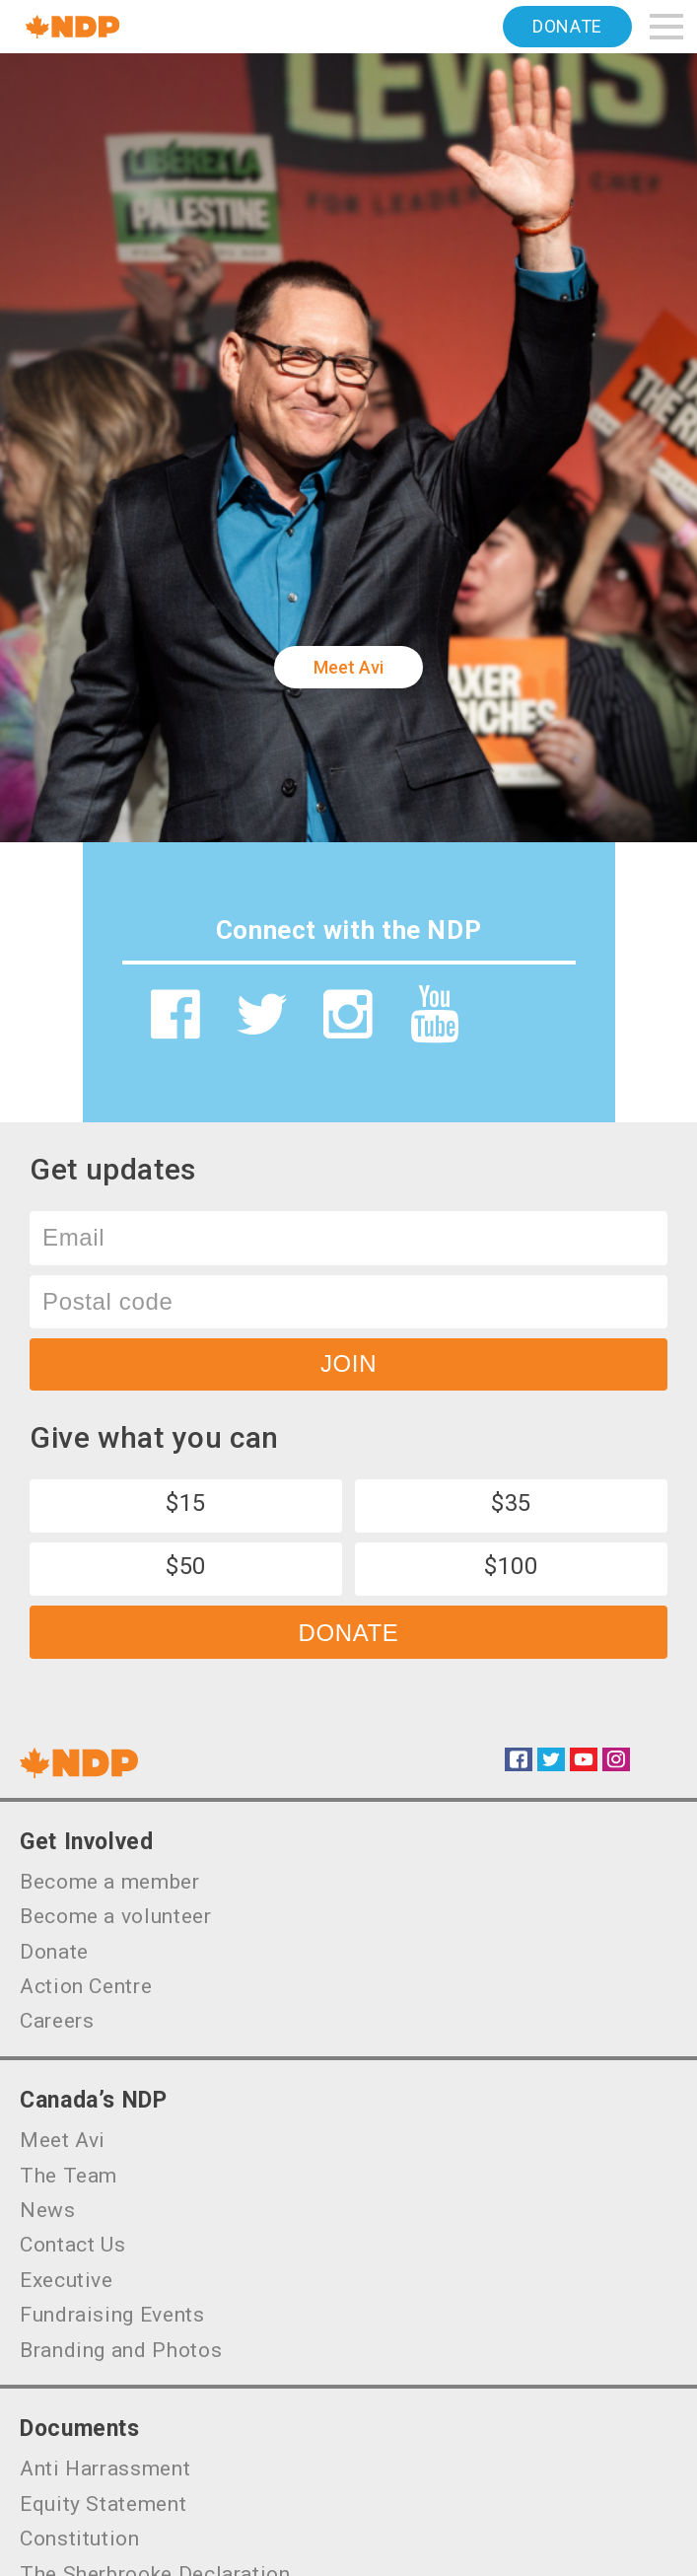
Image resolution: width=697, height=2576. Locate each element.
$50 (186, 1566)
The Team (68, 2175)
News (48, 2210)
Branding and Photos (121, 2350)
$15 (186, 1503)
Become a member (110, 1882)
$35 (511, 1503)
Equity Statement (103, 2504)
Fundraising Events (112, 2314)
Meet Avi (348, 667)
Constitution (80, 2538)
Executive (66, 2280)
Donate (567, 26)
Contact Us (72, 2244)
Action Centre (86, 1986)
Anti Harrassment (105, 2468)
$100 (511, 1566)
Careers (57, 2021)
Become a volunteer (116, 1916)
